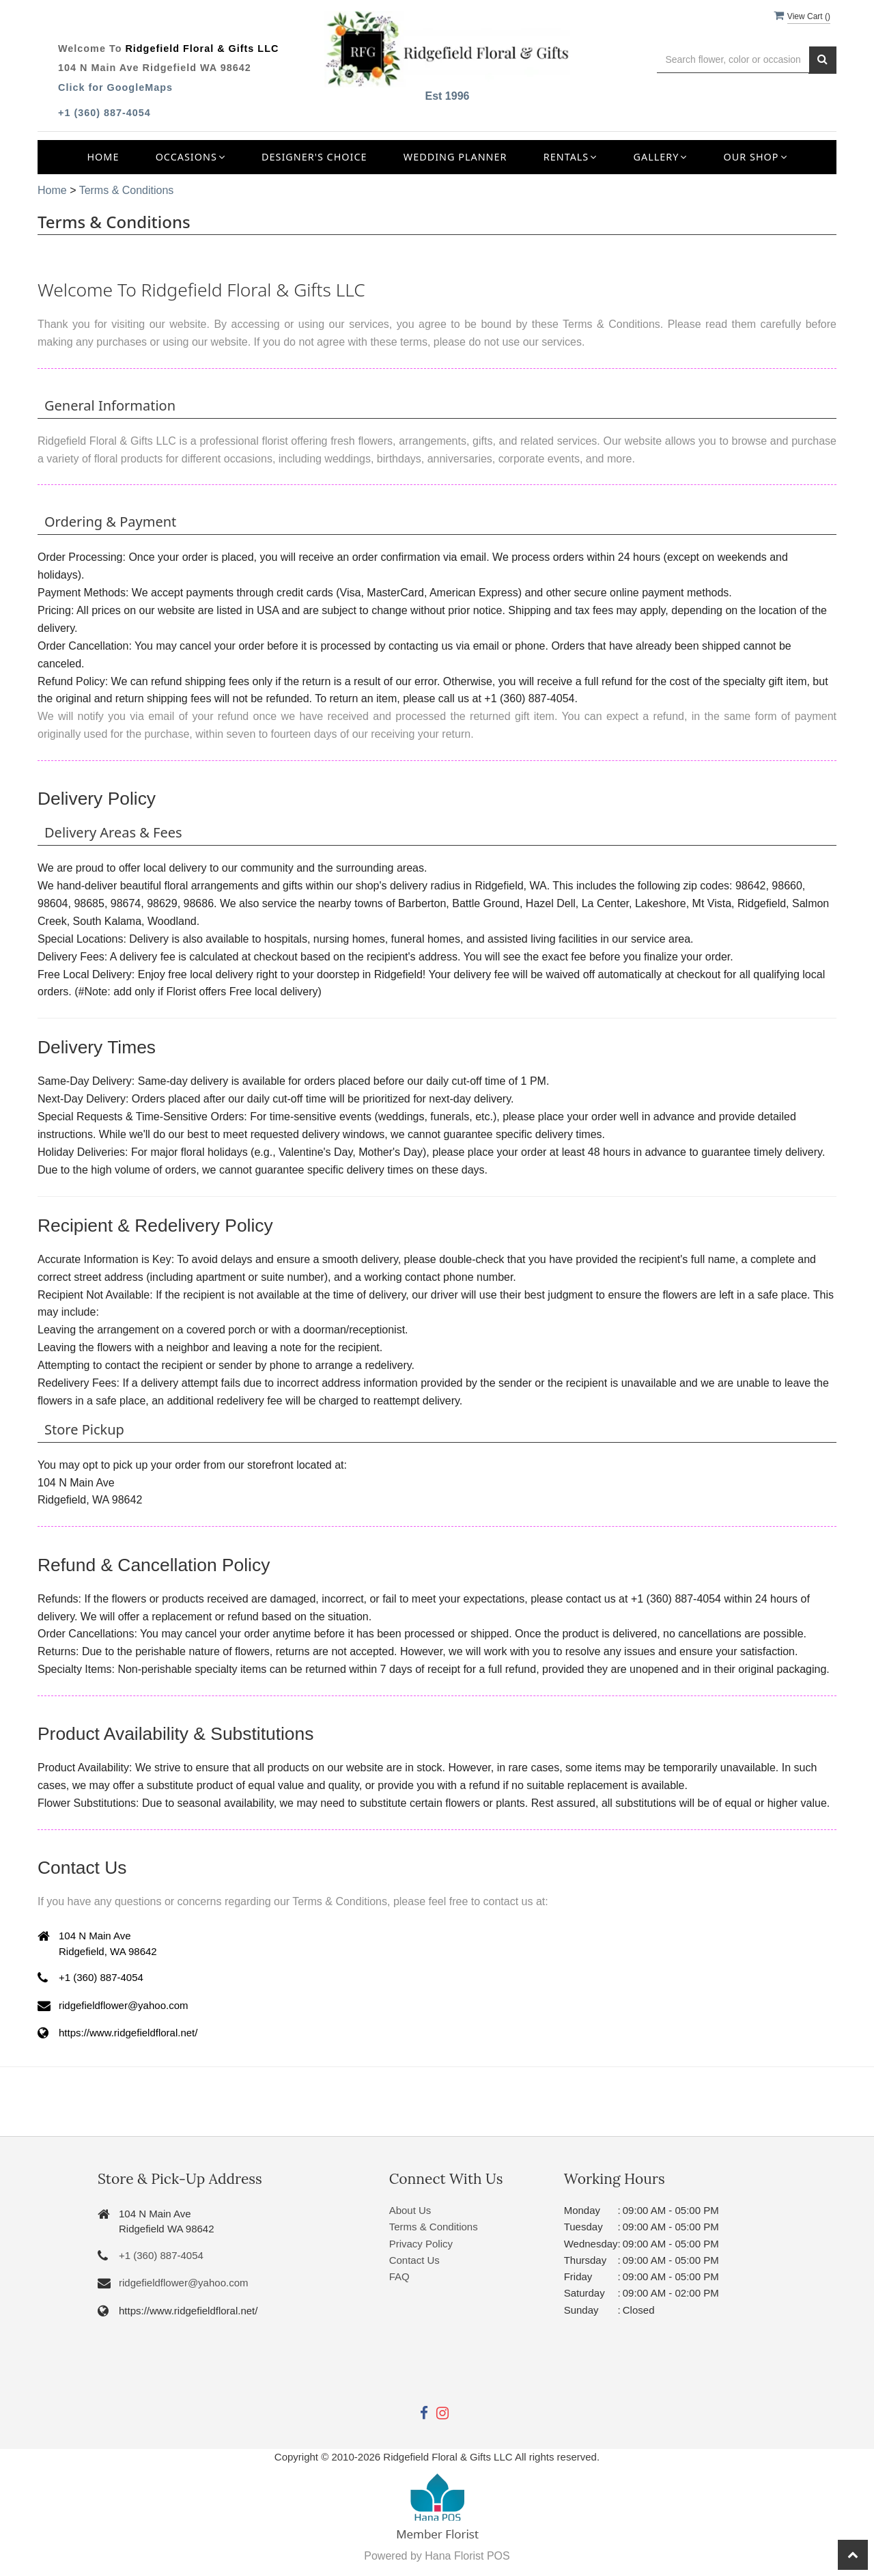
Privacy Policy (421, 2243)
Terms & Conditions (126, 190)
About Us (410, 2210)
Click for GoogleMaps (115, 87)
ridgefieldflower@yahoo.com (184, 2282)
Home (103, 156)
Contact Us (414, 2260)
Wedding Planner (455, 156)
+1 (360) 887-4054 (104, 112)
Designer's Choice (314, 156)
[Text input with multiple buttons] (733, 59)
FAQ (399, 2276)
